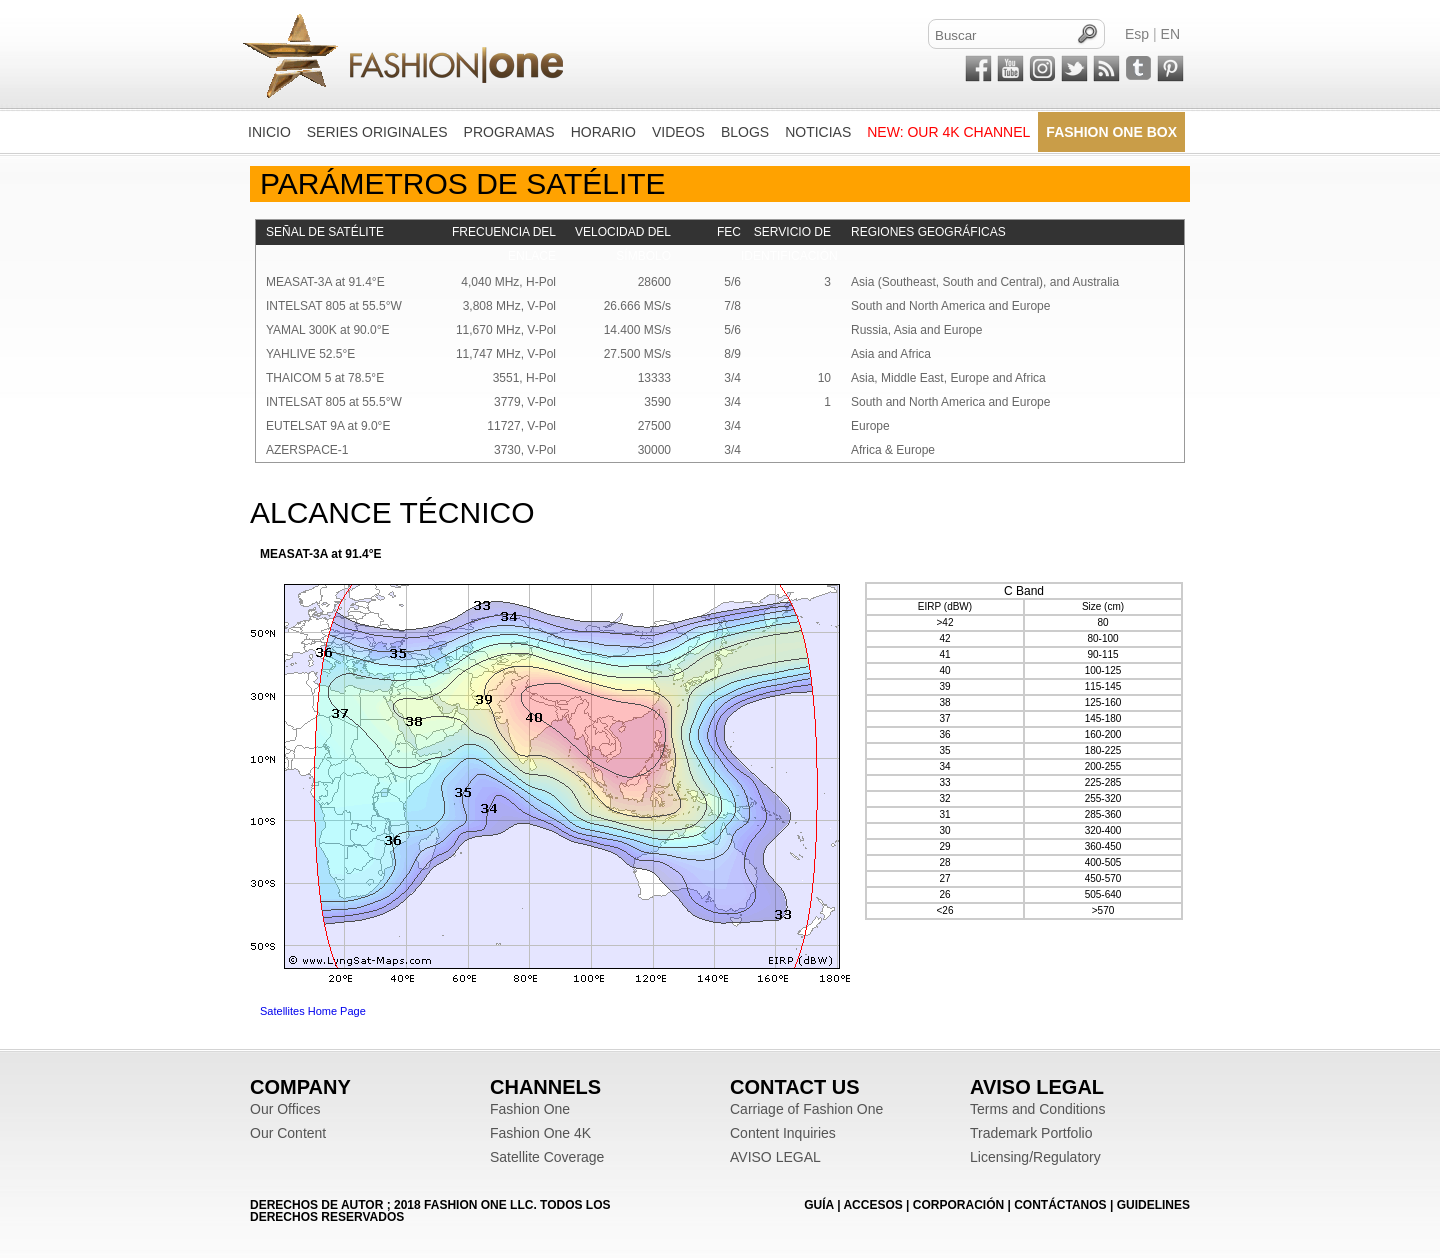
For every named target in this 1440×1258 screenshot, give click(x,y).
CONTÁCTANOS (1060, 1205)
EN (1170, 34)
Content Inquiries (783, 1133)
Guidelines (1153, 1205)
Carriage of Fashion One (806, 1109)
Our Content (288, 1133)
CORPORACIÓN (958, 1205)
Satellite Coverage (547, 1157)
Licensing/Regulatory (1035, 1157)
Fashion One (530, 1109)
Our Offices (285, 1109)
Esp (1137, 34)
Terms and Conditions (1037, 1109)
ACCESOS (872, 1205)
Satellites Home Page (313, 1011)
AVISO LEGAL (775, 1157)
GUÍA (819, 1205)
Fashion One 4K (540, 1133)
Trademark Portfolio (1031, 1133)
